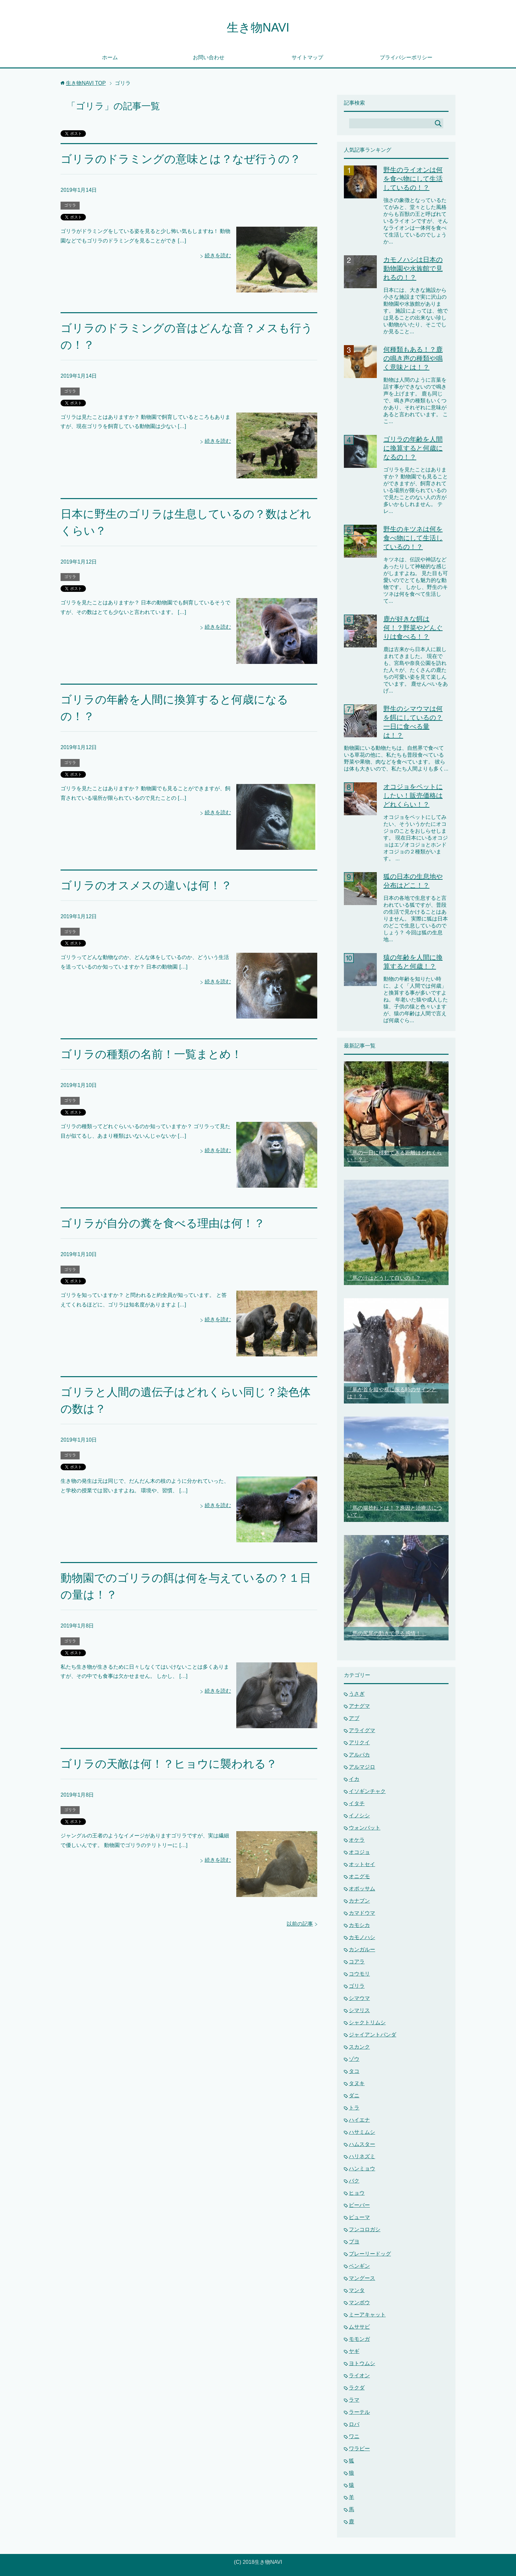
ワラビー (359, 2448)
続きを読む (218, 255)
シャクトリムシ (367, 2022)
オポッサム (362, 1888)
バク (354, 2181)
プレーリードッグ (370, 2254)
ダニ (354, 2095)
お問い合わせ (208, 57)
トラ (354, 2107)
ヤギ (354, 2351)
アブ (354, 1718)
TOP (86, 83)
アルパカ (359, 1754)
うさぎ (357, 1694)
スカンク (359, 2047)
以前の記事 (300, 1924)
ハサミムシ (362, 2132)
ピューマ (359, 2217)
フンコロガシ (364, 2229)
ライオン (359, 2375)
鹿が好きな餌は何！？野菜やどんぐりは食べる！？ (413, 627)
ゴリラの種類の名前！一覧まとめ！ (151, 1054)
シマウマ (359, 1998)
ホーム (110, 57)
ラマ (354, 2400)
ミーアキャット (367, 2314)
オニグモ (359, 1876)
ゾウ (354, 2059)
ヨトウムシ (362, 2363)
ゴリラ (70, 205)
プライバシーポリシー (406, 57)
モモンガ (359, 2339)
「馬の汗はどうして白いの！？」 (386, 1278)
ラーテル (359, 2412)
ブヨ (354, 2241)
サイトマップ (307, 57)
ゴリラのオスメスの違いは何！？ (146, 885)
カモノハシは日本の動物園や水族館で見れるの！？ (413, 268)
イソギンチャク (367, 1791)
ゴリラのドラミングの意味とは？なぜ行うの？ (181, 159)
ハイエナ (359, 2120)
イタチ (357, 1803)
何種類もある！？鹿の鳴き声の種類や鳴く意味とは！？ (413, 358)
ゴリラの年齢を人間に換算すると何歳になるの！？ (413, 448)
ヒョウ (357, 2193)
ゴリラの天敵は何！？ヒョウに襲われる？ (169, 1763)
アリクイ (359, 1742)
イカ (354, 1779)
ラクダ (357, 2387)
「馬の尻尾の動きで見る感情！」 (386, 1633)
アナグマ (359, 1706)
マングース (362, 2278)
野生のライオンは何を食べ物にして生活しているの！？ (413, 178)
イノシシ (359, 1815)
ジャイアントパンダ (372, 2034)
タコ (354, 2071)
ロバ (354, 2424)
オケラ (357, 1840)
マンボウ (359, 2302)
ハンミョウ (362, 2168)
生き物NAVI (258, 27)
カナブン (359, 1901)
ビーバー (359, 2205)
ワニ (354, 2436)
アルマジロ (362, 1767)
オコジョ (359, 1852)
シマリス (359, 2010)
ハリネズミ (362, 2156)
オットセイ (362, 1864)
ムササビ (359, 2327)
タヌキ (357, 2083)
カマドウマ (362, 1913)
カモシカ (359, 1925)
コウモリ (359, 1974)
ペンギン (359, 2266)
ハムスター (362, 2144)
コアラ (357, 1961)
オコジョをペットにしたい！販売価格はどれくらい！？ (413, 795)
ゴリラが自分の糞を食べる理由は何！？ (163, 1223)
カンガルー (362, 1949)
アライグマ (362, 1730)
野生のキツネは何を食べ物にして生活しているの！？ (413, 537)
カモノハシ (362, 1937)
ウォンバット (364, 1828)
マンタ (357, 2290)
